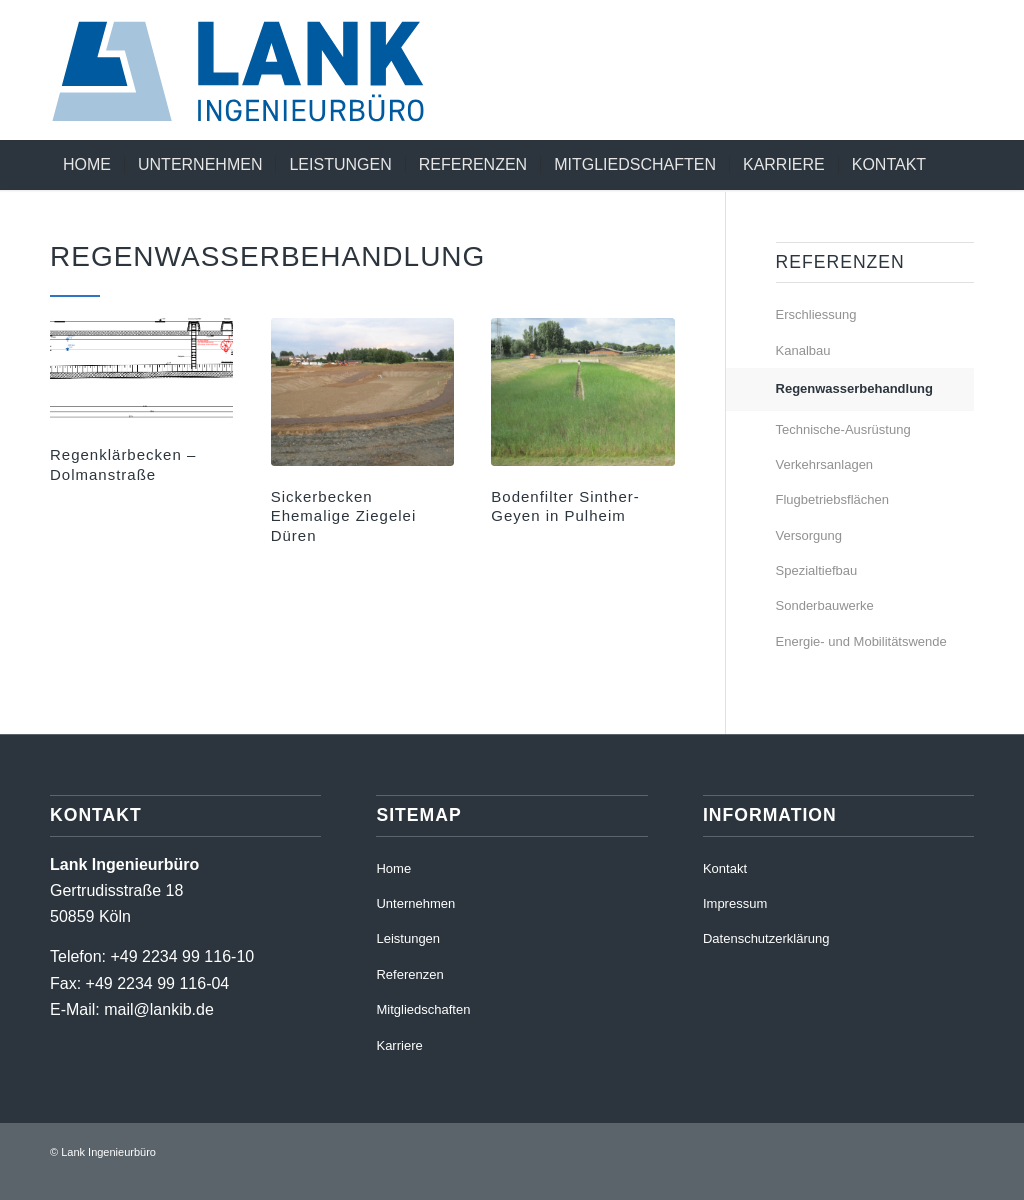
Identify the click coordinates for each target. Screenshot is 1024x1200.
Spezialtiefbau (817, 570)
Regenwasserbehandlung (854, 388)
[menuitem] (87, 165)
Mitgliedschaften (423, 1009)
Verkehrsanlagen (825, 464)
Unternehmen (415, 903)
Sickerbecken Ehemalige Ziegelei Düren (344, 516)
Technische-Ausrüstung (843, 429)
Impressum (735, 903)
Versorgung (809, 535)
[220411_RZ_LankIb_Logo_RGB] (259, 70)
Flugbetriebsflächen (832, 499)
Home (393, 868)
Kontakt (725, 868)
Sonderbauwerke (825, 605)
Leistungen (408, 938)
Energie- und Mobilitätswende (861, 641)
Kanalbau (803, 350)
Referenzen (409, 974)
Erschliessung (816, 314)
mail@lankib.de (159, 1009)
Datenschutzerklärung (766, 938)
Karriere (399, 1045)
